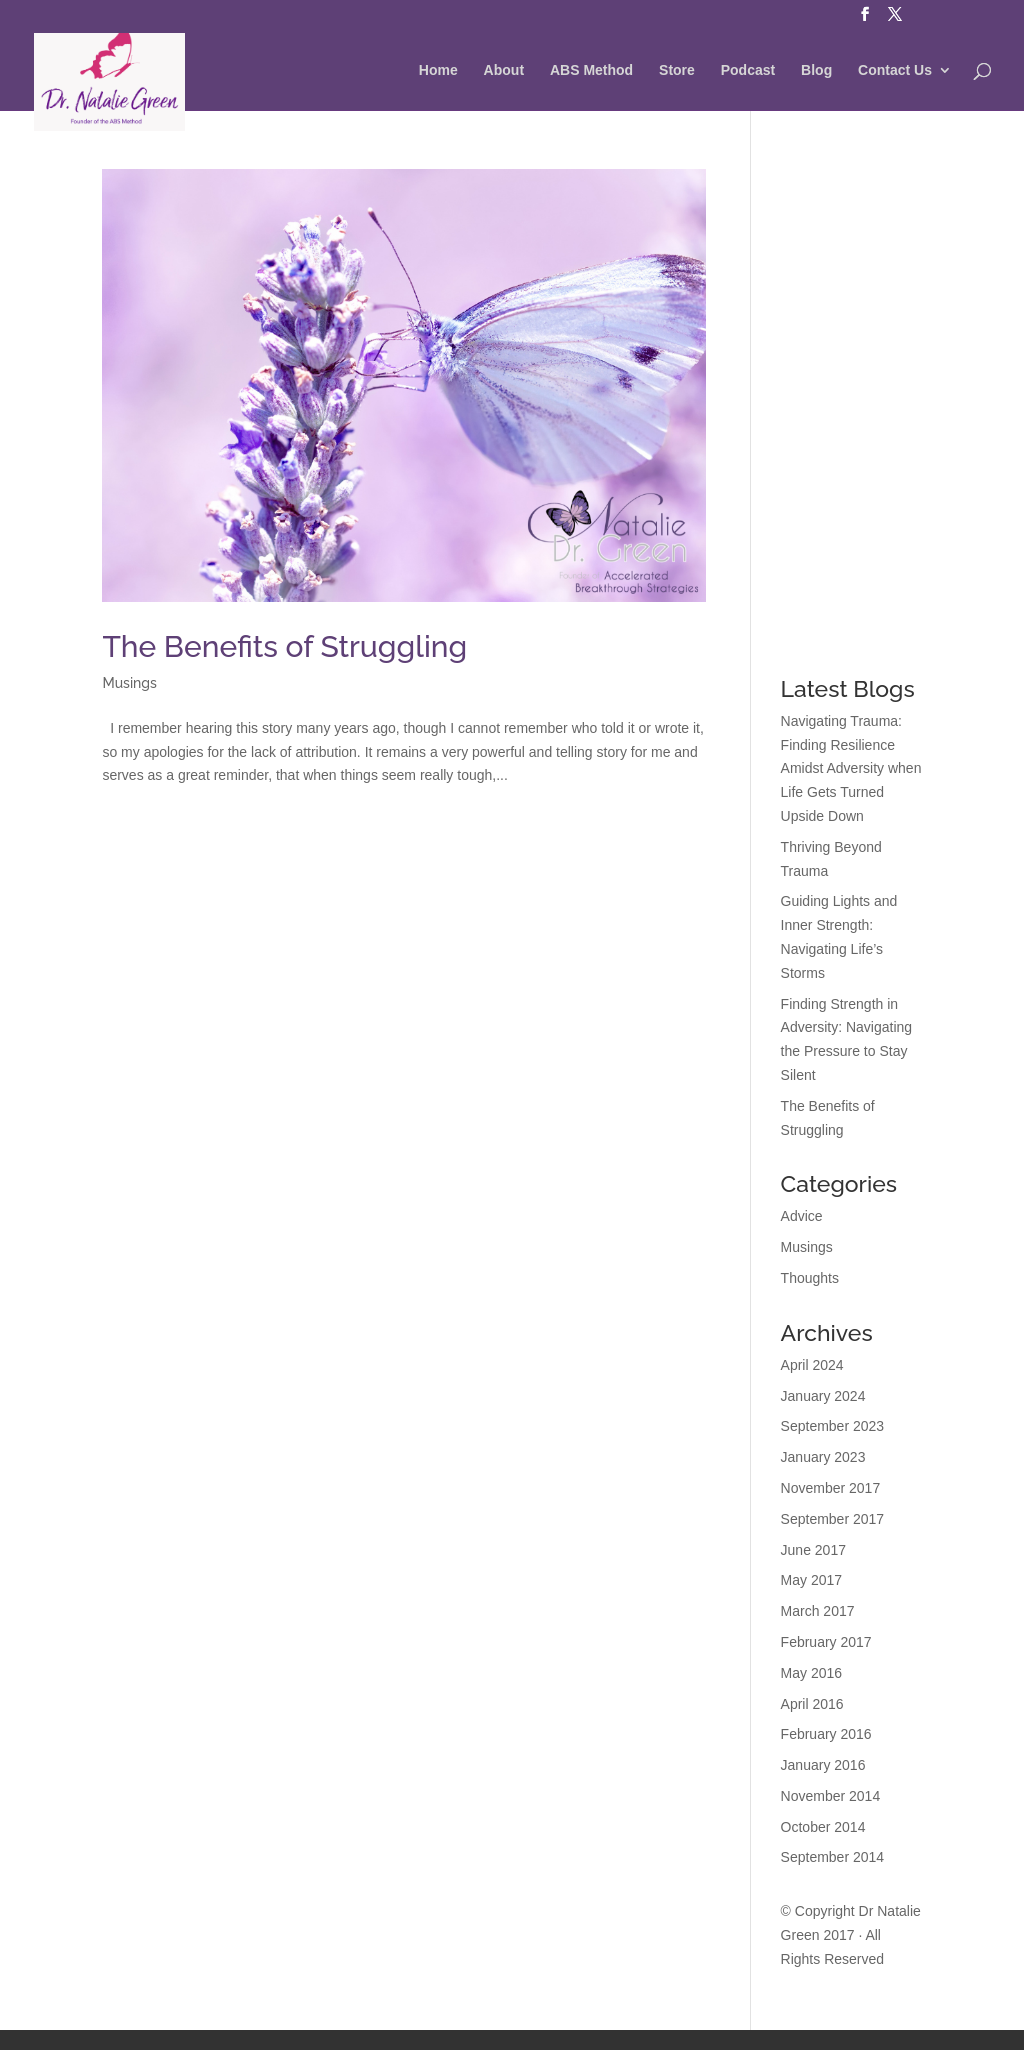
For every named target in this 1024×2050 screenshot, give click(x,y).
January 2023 (823, 1457)
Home (438, 70)
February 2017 (826, 1642)
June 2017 (813, 1550)
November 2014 (831, 1796)
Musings (129, 683)
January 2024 (823, 1396)
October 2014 (823, 1827)
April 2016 (812, 1704)
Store (677, 70)
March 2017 (818, 1611)
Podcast (748, 70)
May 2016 (811, 1673)
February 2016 (826, 1734)
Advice (802, 1216)
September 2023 (833, 1426)
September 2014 (833, 1857)
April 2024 (812, 1365)
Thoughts (810, 1278)
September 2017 (833, 1519)
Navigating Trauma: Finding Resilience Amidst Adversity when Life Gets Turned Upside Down (851, 768)
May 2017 (811, 1580)
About (504, 70)
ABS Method (591, 70)
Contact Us (895, 70)
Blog (816, 70)
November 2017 (831, 1488)
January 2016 (823, 1765)
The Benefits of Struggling (284, 646)
